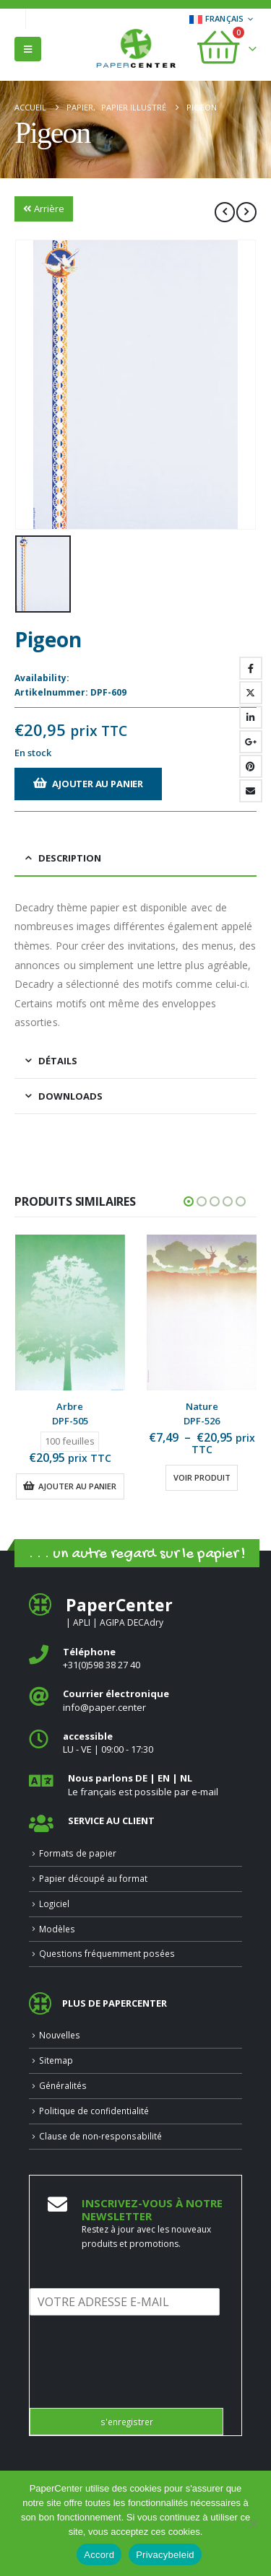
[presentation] (139, 2384)
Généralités (63, 2085)
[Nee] (253, 2523)
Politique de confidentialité (94, 2110)
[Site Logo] (136, 50)
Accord (99, 2554)
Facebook (250, 668)
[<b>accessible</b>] (135, 1743)
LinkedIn (250, 717)
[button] (27, 49)
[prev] (225, 212)
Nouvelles (59, 2035)
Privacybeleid (165, 2554)
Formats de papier (77, 1853)
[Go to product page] (70, 1312)
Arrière (43, 208)
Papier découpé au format (93, 1878)
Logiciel (54, 1903)
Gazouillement (250, 692)
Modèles (57, 1929)
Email (250, 790)
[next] (246, 212)
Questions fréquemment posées (107, 1953)
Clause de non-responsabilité (100, 2136)
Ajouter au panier (97, 783)
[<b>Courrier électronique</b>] (135, 1700)
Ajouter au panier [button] (77, 1486)
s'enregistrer (126, 2421)
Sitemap (56, 2060)
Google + (250, 741)
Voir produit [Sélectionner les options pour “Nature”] (202, 1477)
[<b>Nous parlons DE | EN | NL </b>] (135, 1785)
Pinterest (250, 766)
